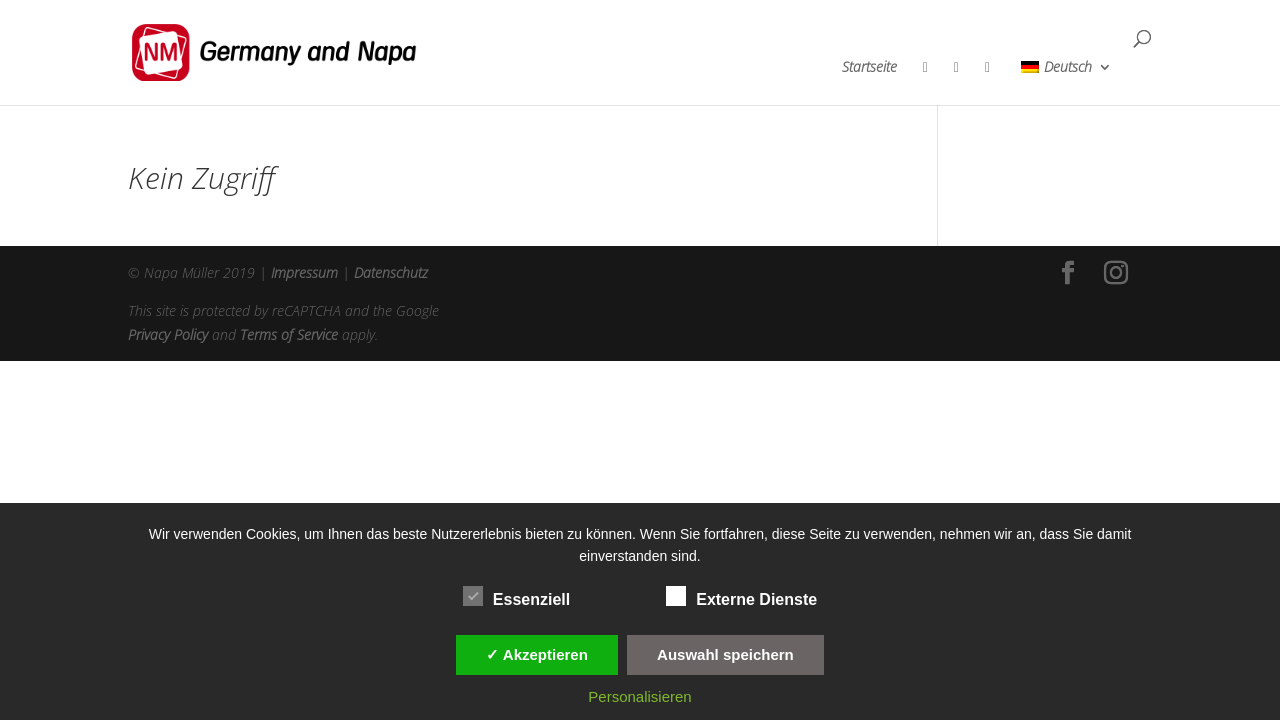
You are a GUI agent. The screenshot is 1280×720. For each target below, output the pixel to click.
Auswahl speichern (725, 654)
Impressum (304, 272)
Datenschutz (391, 272)
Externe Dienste (741, 597)
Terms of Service (289, 334)
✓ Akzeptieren (537, 654)
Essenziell (516, 597)
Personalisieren (639, 696)
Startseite (869, 68)
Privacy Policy (168, 334)
